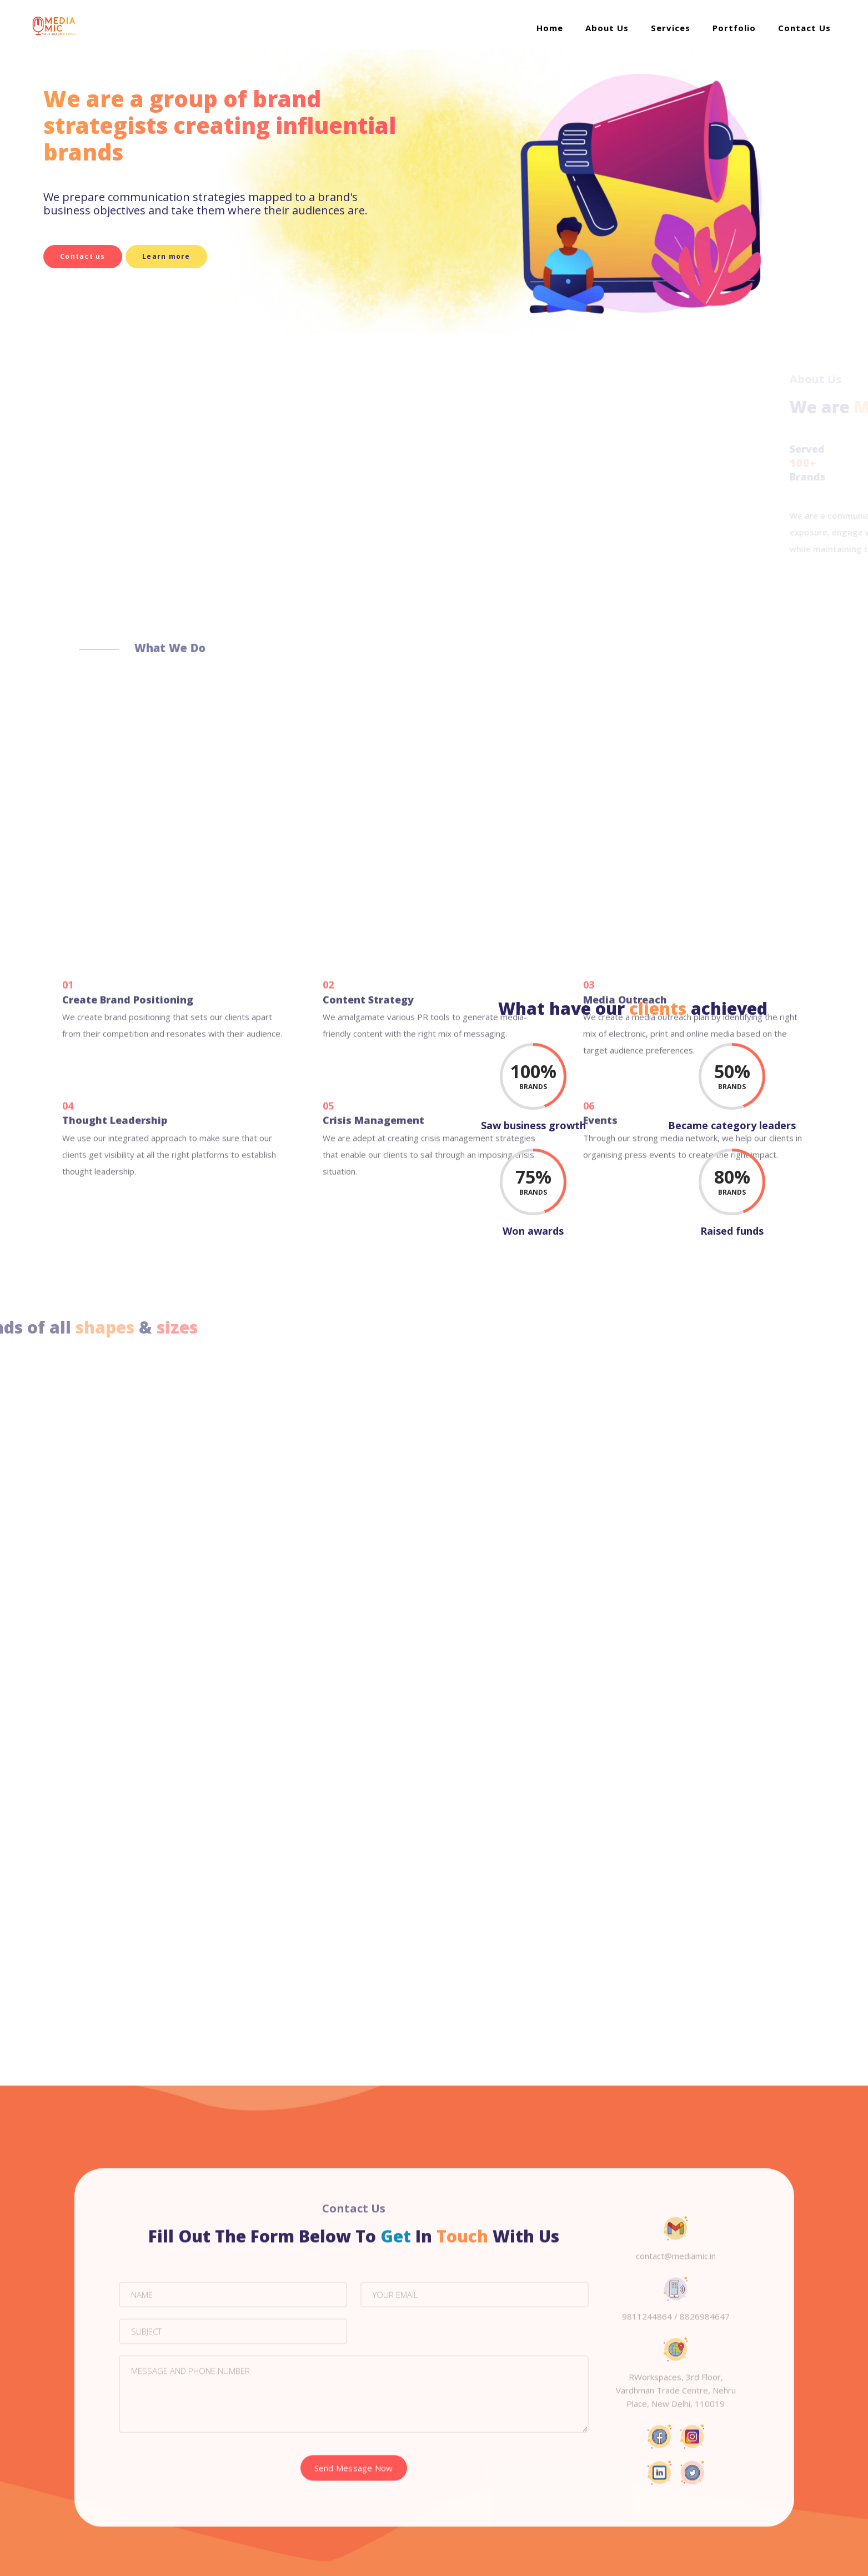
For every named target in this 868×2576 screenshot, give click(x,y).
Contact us (83, 256)
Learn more (177, 256)
